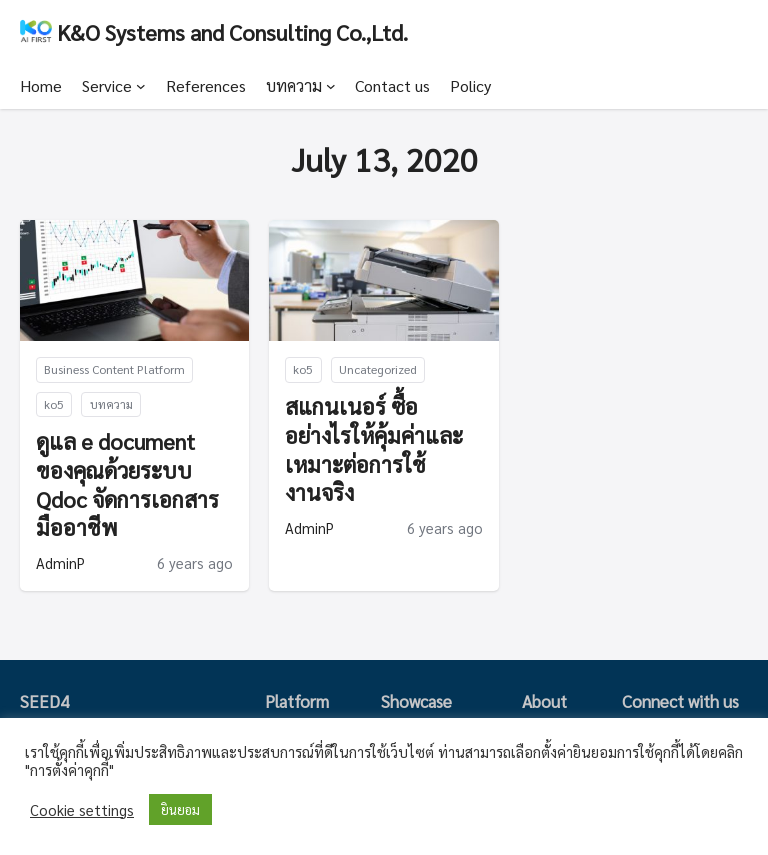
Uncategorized (378, 369)
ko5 (54, 404)
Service (107, 85)
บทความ (294, 85)
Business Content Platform (114, 369)
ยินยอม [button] (180, 809)
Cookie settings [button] (82, 810)
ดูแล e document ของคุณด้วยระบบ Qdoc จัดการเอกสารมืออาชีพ (127, 484)
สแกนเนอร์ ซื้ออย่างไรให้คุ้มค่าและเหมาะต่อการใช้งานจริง (374, 449)
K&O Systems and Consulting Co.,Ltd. (232, 31)
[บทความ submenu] (331, 86)
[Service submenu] (141, 86)
